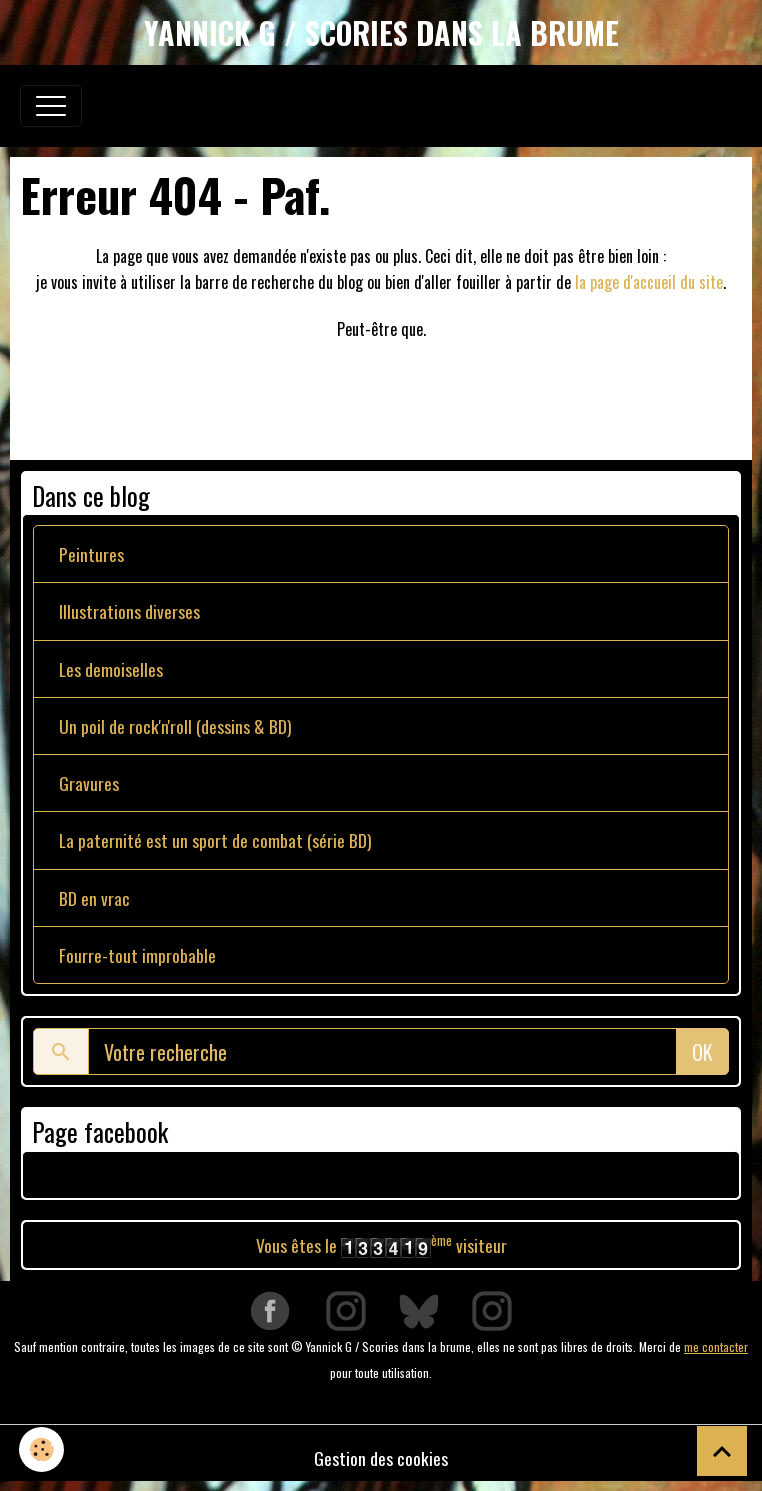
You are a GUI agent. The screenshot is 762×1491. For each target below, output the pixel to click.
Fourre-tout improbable (137, 955)
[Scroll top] (722, 1451)
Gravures (89, 783)
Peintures (91, 554)
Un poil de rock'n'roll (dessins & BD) (175, 726)
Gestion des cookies (381, 1458)
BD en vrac (94, 898)
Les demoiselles (111, 669)
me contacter (716, 1346)
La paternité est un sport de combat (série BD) (215, 840)
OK (702, 1052)
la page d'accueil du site (649, 282)
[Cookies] (42, 1449)
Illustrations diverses (129, 611)
